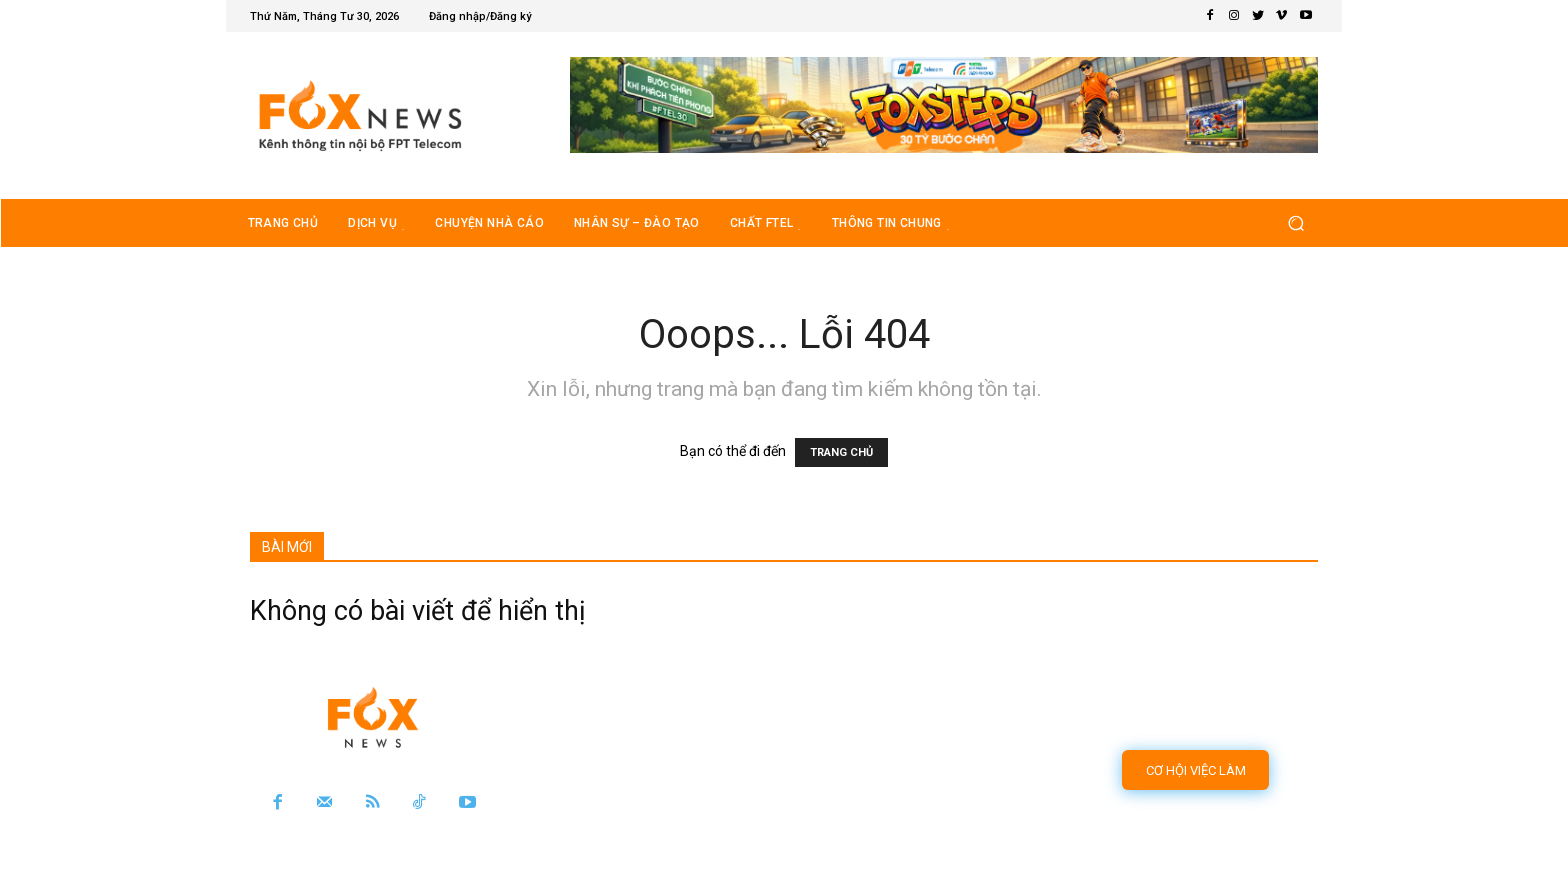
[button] (1295, 222)
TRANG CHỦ (841, 452)
